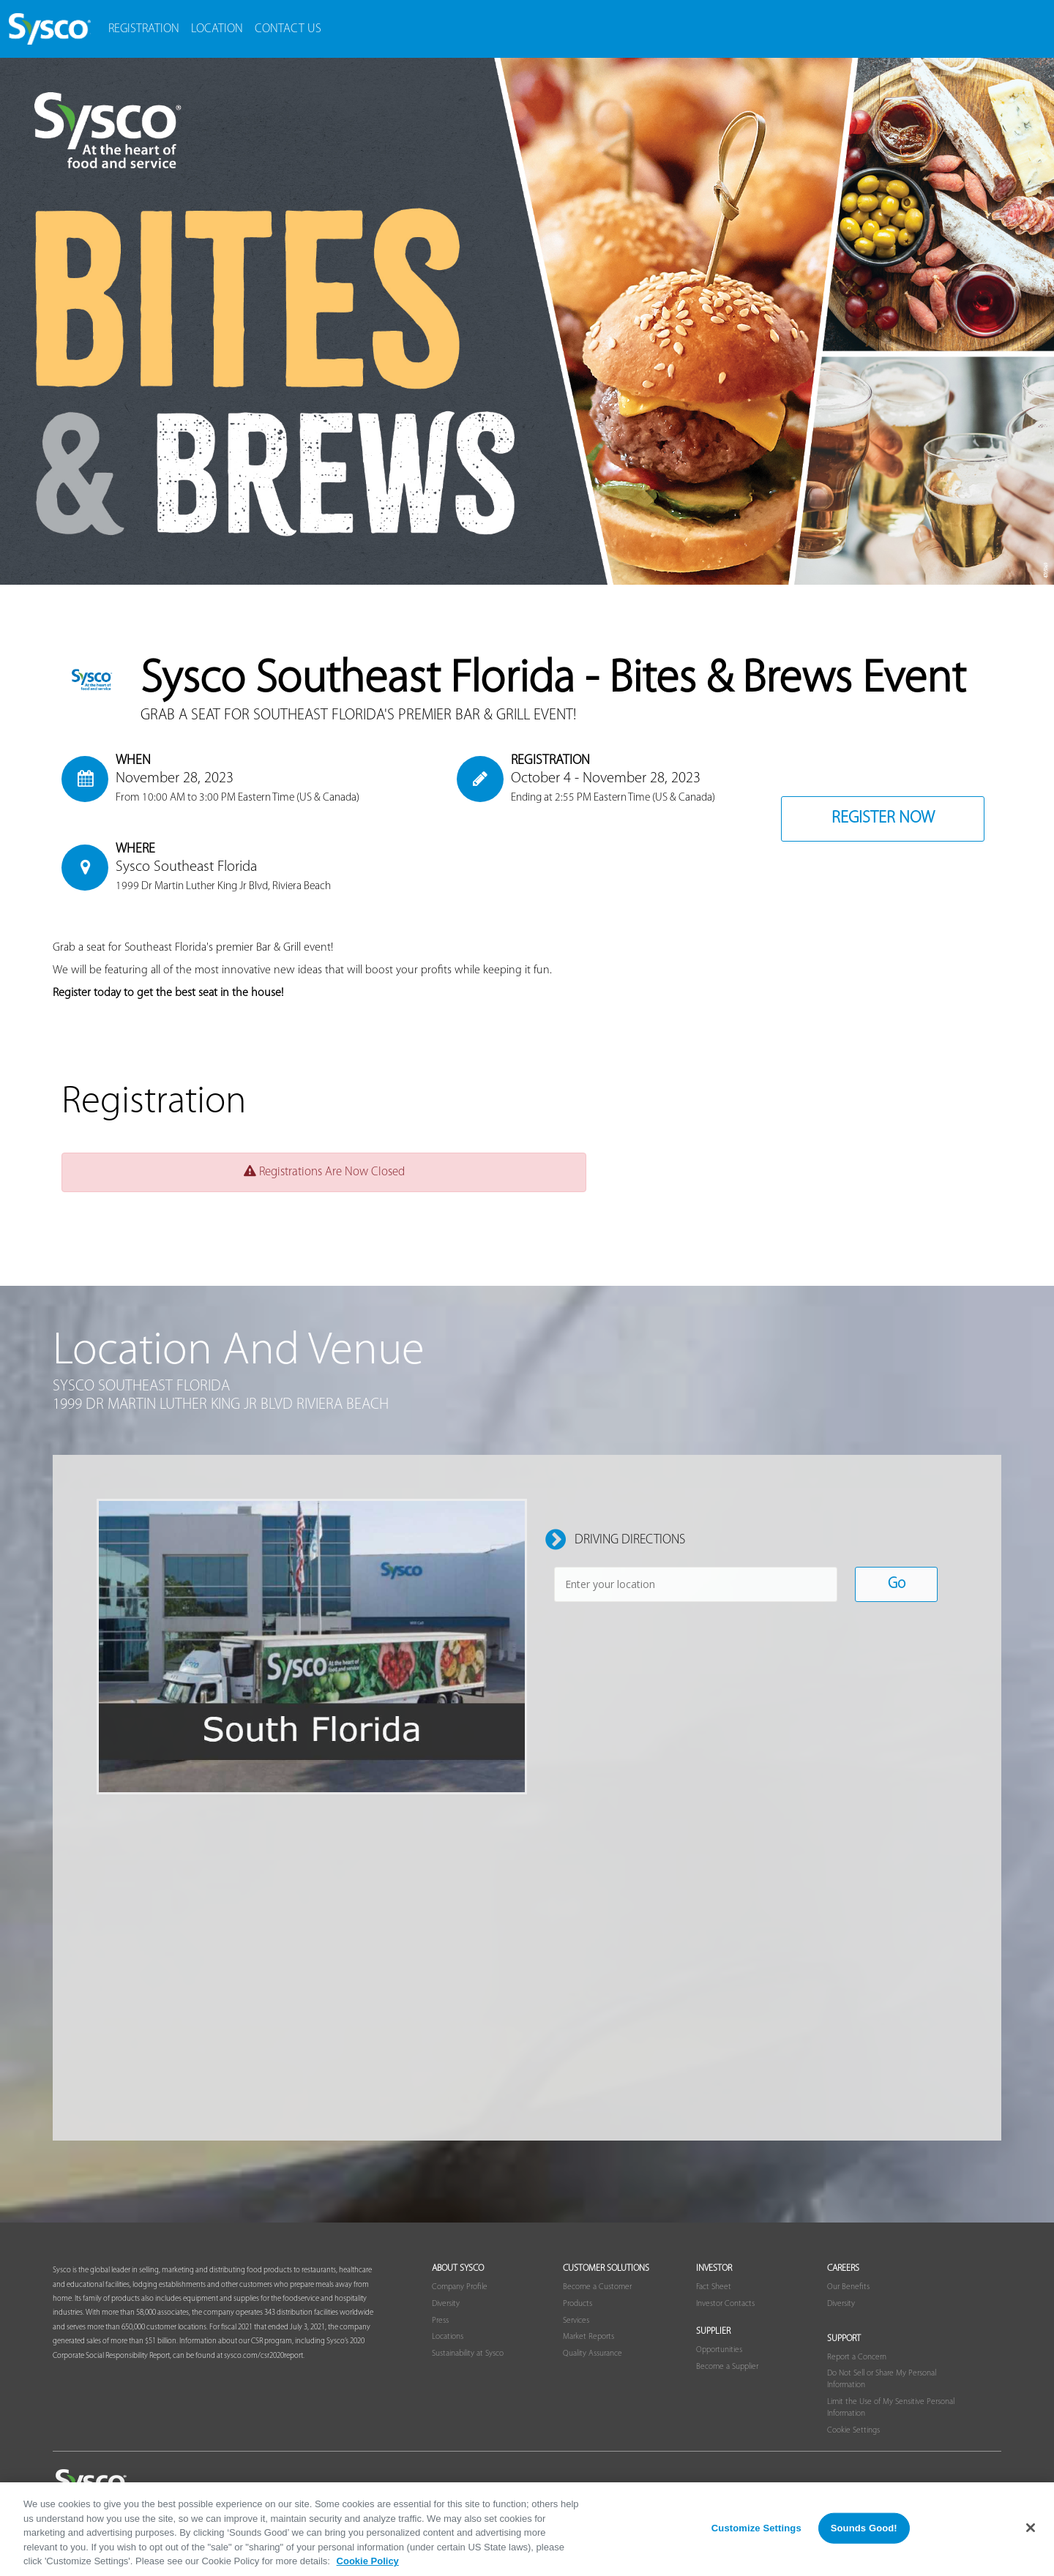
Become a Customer (597, 2287)
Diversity (446, 2303)
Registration (143, 29)
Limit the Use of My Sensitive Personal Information (890, 2407)
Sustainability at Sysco (468, 2353)
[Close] (1030, 2528)
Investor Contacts (725, 2303)
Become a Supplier (727, 2366)
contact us (288, 29)
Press (440, 2320)
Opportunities (719, 2349)
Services (576, 2320)
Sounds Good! (864, 2528)
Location (217, 29)
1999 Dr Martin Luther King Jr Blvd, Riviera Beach (223, 886)
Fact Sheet (713, 2287)
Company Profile (459, 2287)
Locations (447, 2336)
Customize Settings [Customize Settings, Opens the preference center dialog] (756, 2528)
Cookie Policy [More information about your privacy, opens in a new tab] (368, 2561)
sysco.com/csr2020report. (264, 2356)
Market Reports (588, 2336)
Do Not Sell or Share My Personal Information (881, 2379)
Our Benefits (848, 2287)
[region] (527, 2529)
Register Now (883, 818)
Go (896, 1584)
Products (577, 2303)
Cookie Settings (853, 2430)
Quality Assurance (592, 2353)
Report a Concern (856, 2357)
